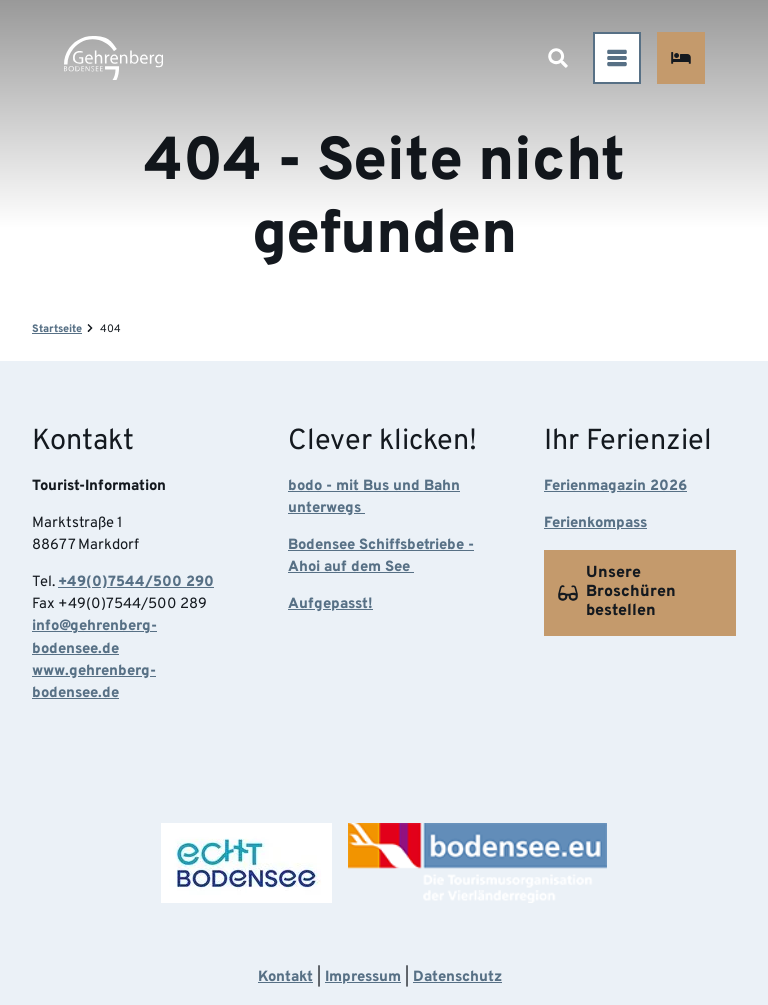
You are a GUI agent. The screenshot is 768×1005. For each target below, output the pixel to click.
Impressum (363, 977)
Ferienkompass (595, 523)
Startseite (57, 329)
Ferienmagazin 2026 (615, 486)
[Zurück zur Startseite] (113, 58)
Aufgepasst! (330, 604)
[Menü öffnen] (616, 58)
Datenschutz (457, 977)
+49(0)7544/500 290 (136, 582)
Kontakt (285, 977)
